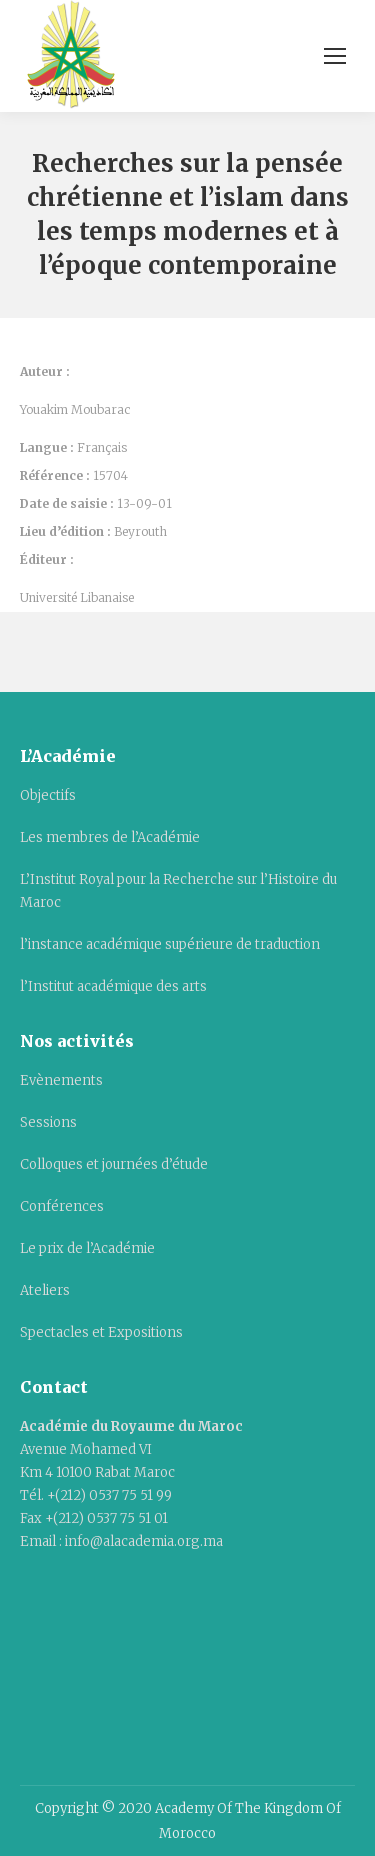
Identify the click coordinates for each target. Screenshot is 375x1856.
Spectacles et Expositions (101, 1332)
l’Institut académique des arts (113, 986)
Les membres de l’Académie (110, 837)
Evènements (61, 1080)
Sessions (48, 1122)
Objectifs (48, 795)
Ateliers (45, 1290)
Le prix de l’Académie (87, 1248)
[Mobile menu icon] (335, 56)
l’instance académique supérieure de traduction (170, 944)
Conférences (62, 1206)
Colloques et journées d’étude (114, 1164)
